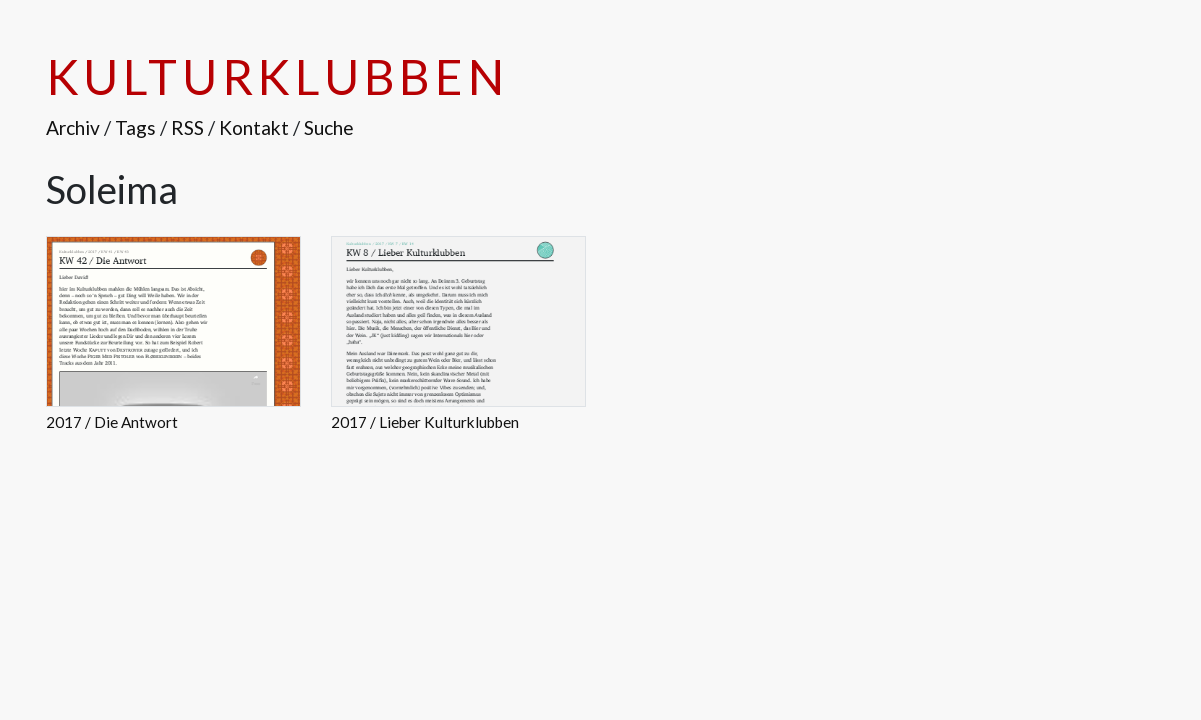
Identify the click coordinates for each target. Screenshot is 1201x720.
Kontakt (254, 127)
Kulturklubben (277, 76)
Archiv (73, 127)
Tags (135, 127)
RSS (187, 127)
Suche (329, 127)
